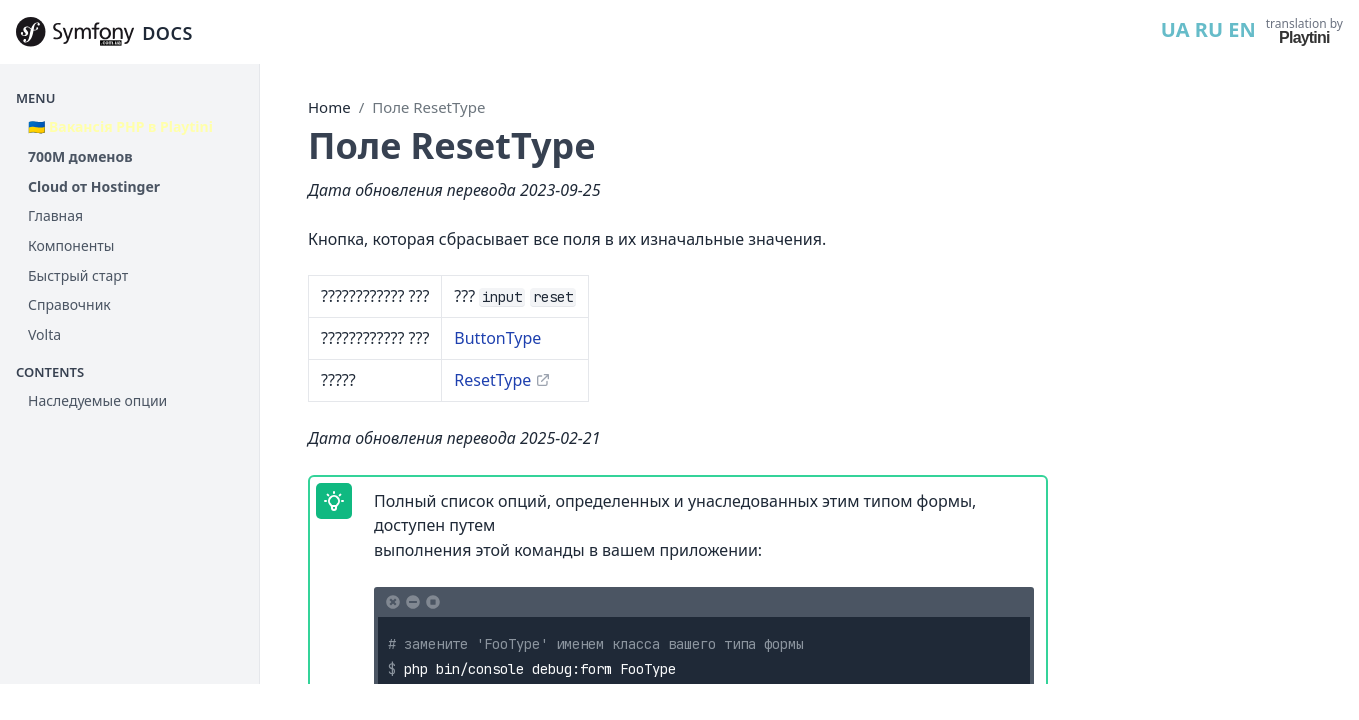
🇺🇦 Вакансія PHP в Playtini (120, 126)
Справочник (69, 304)
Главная (55, 215)
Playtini (1304, 37)
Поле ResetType (428, 107)
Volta (44, 334)
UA (1175, 29)
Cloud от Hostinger (94, 186)
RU (1209, 29)
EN (1241, 29)
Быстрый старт (78, 275)
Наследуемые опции (97, 400)
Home (329, 107)
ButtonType (497, 338)
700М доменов (80, 156)
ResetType (492, 380)
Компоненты (71, 245)
